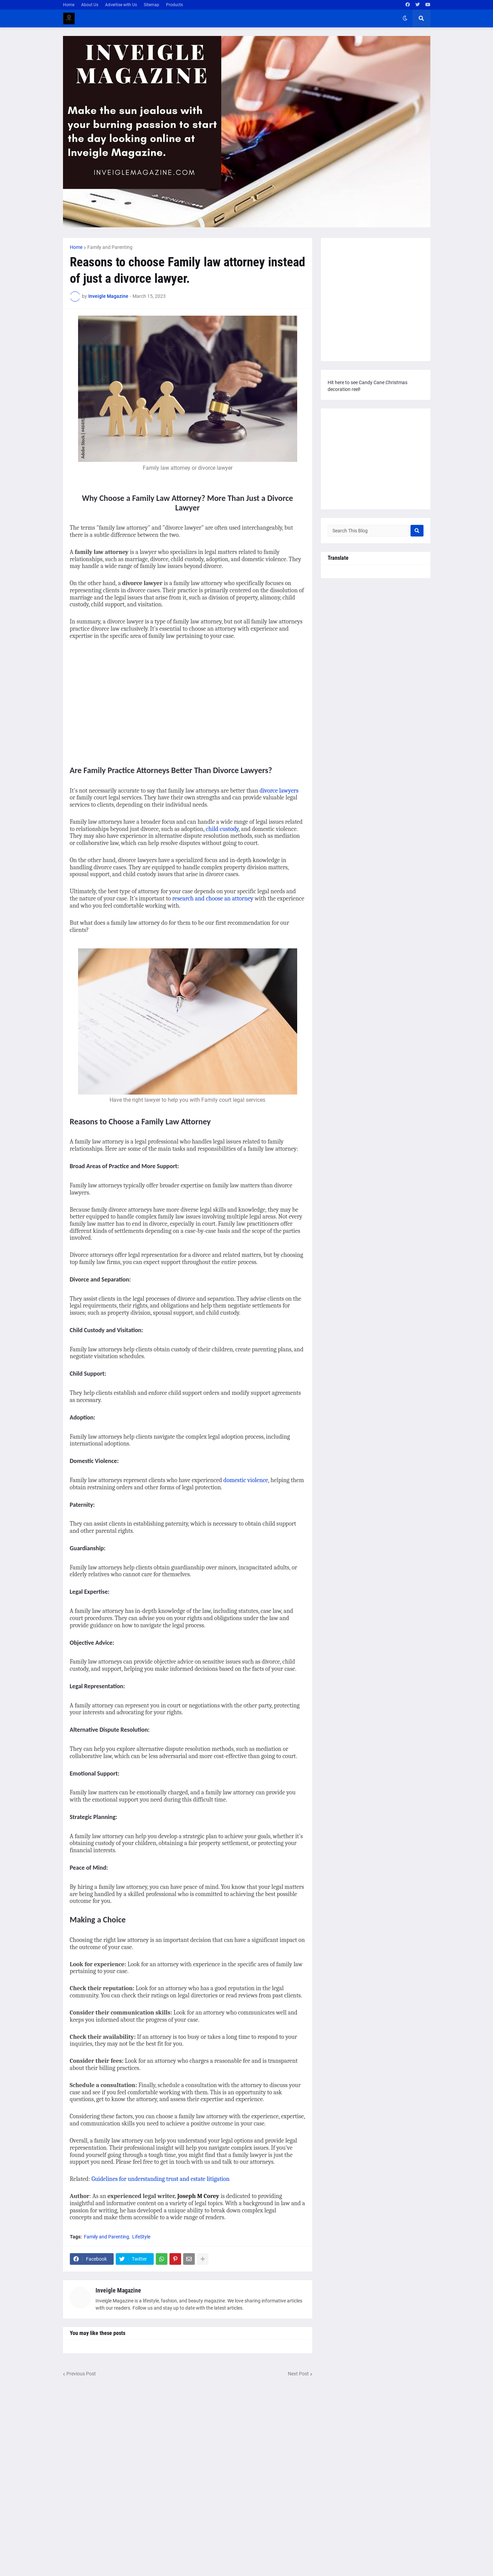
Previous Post (81, 2373)
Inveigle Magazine (118, 2290)
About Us (89, 4)
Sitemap (151, 4)
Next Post (298, 2373)
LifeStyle (141, 2236)
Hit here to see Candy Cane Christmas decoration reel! (367, 386)
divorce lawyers (279, 790)
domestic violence (246, 1480)
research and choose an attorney (212, 898)
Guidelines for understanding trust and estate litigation (160, 2179)
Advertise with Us (121, 4)
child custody (222, 829)
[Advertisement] (127, 700)
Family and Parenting (109, 247)
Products (174, 4)
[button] (405, 18)
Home (68, 4)
